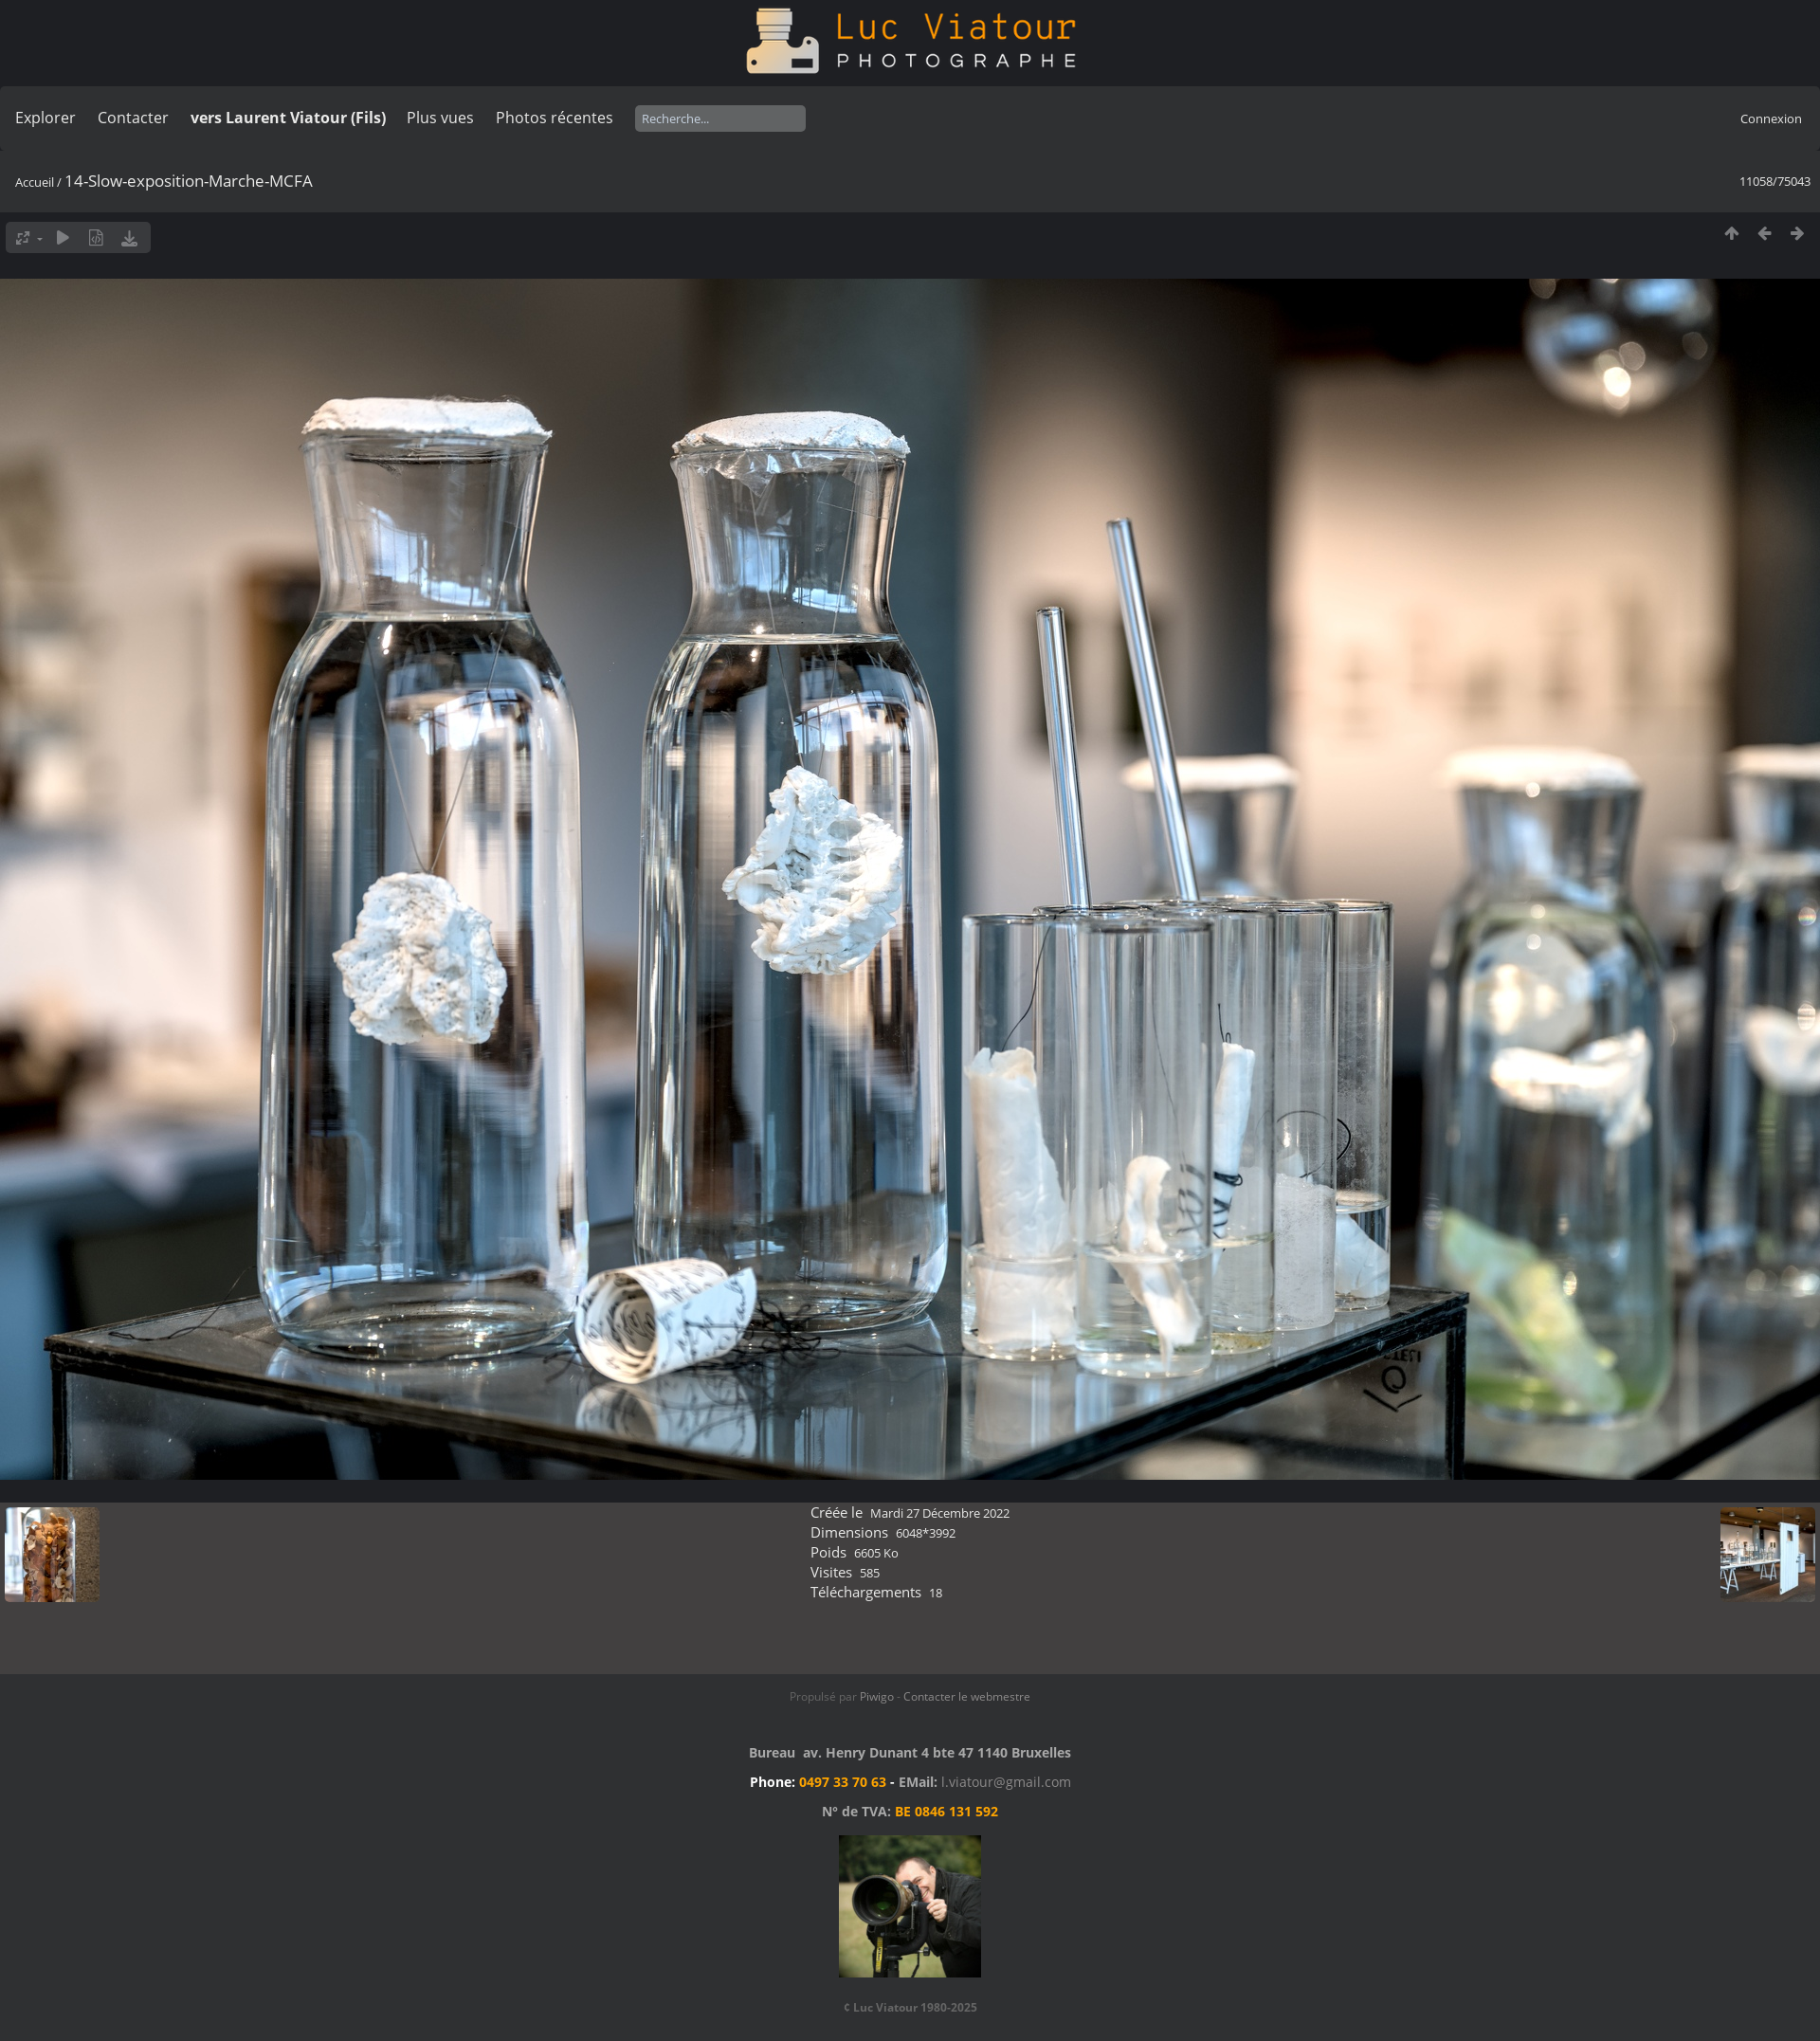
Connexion (1771, 118)
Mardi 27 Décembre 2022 (940, 1513)
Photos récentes (554, 117)
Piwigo (877, 1696)
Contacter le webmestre (966, 1696)
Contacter (133, 117)
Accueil (34, 182)
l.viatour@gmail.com (1006, 1782)
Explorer (45, 117)
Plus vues (440, 117)
